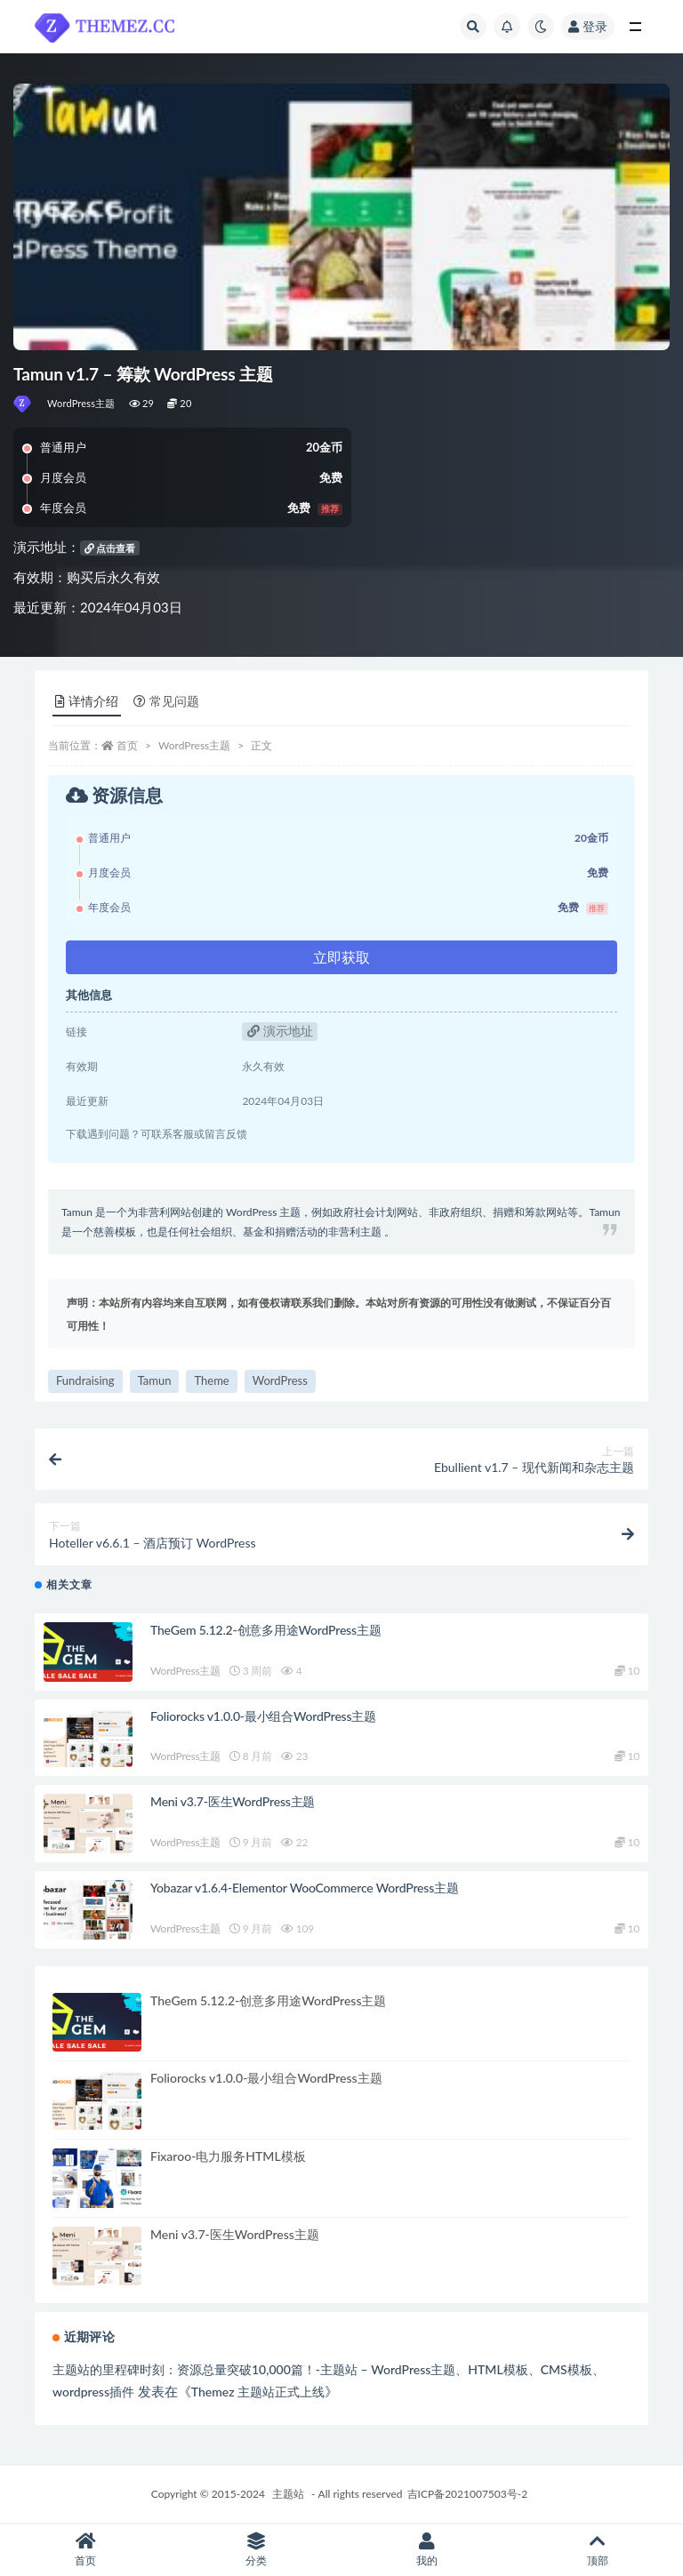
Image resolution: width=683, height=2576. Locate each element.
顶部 (597, 2549)
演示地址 (280, 1030)
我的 (427, 2549)
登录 (587, 26)
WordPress (280, 1380)
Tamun (155, 1380)
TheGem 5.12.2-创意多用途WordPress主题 (265, 1629)
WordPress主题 (81, 403)
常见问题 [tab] (166, 700)
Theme (211, 1380)
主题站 (288, 2493)
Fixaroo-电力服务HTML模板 (228, 2156)
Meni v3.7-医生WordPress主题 (232, 1801)
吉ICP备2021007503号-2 (467, 2493)
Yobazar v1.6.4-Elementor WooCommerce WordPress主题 (304, 1887)
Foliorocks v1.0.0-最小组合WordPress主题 (263, 1716)
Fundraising (85, 1380)
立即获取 (341, 956)
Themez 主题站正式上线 (258, 2391)
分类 (256, 2549)
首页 (127, 745)
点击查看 (110, 548)
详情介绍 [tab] (86, 700)
